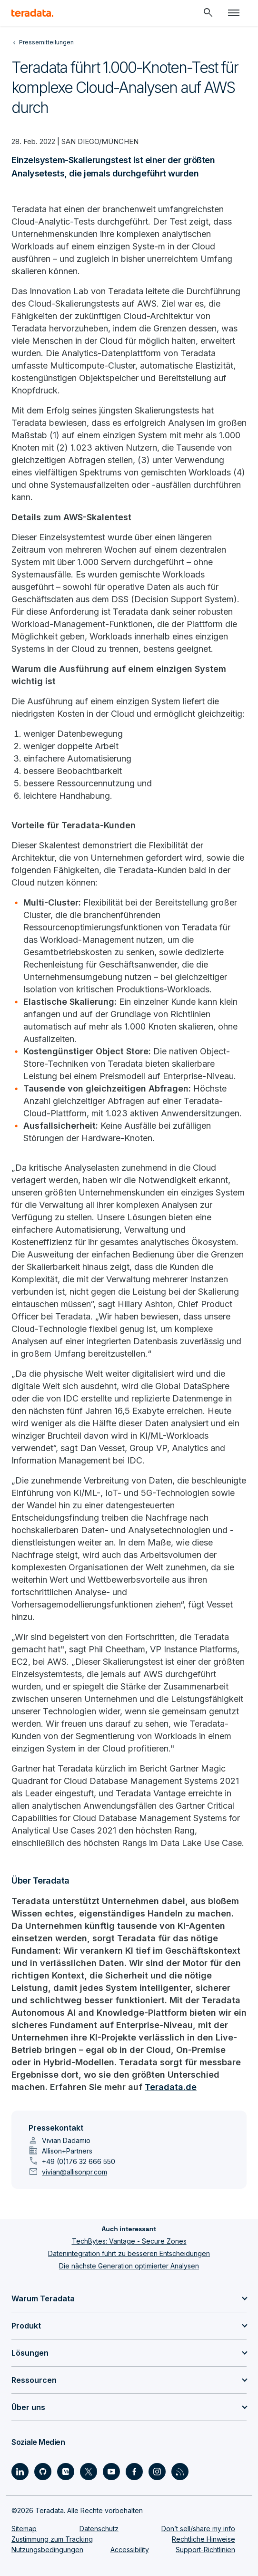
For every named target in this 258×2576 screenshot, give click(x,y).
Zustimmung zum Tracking (52, 2539)
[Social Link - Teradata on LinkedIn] (20, 2471)
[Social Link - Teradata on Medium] (65, 2471)
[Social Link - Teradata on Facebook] (134, 2471)
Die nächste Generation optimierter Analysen (129, 2266)
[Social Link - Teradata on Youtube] (111, 2471)
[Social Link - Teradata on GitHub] (42, 2471)
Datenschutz (99, 2528)
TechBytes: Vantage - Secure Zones (129, 2241)
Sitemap (24, 2528)
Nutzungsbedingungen (47, 2549)
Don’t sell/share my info (198, 2528)
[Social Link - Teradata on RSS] (180, 2471)
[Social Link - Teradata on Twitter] (88, 2471)
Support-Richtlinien (205, 2549)
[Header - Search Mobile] (208, 13)
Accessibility (129, 2549)
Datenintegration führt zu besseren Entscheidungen (129, 2253)
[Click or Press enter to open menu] (234, 13)
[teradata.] (32, 13)
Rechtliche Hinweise (203, 2539)
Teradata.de (171, 2087)
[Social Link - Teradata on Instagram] (157, 2471)
